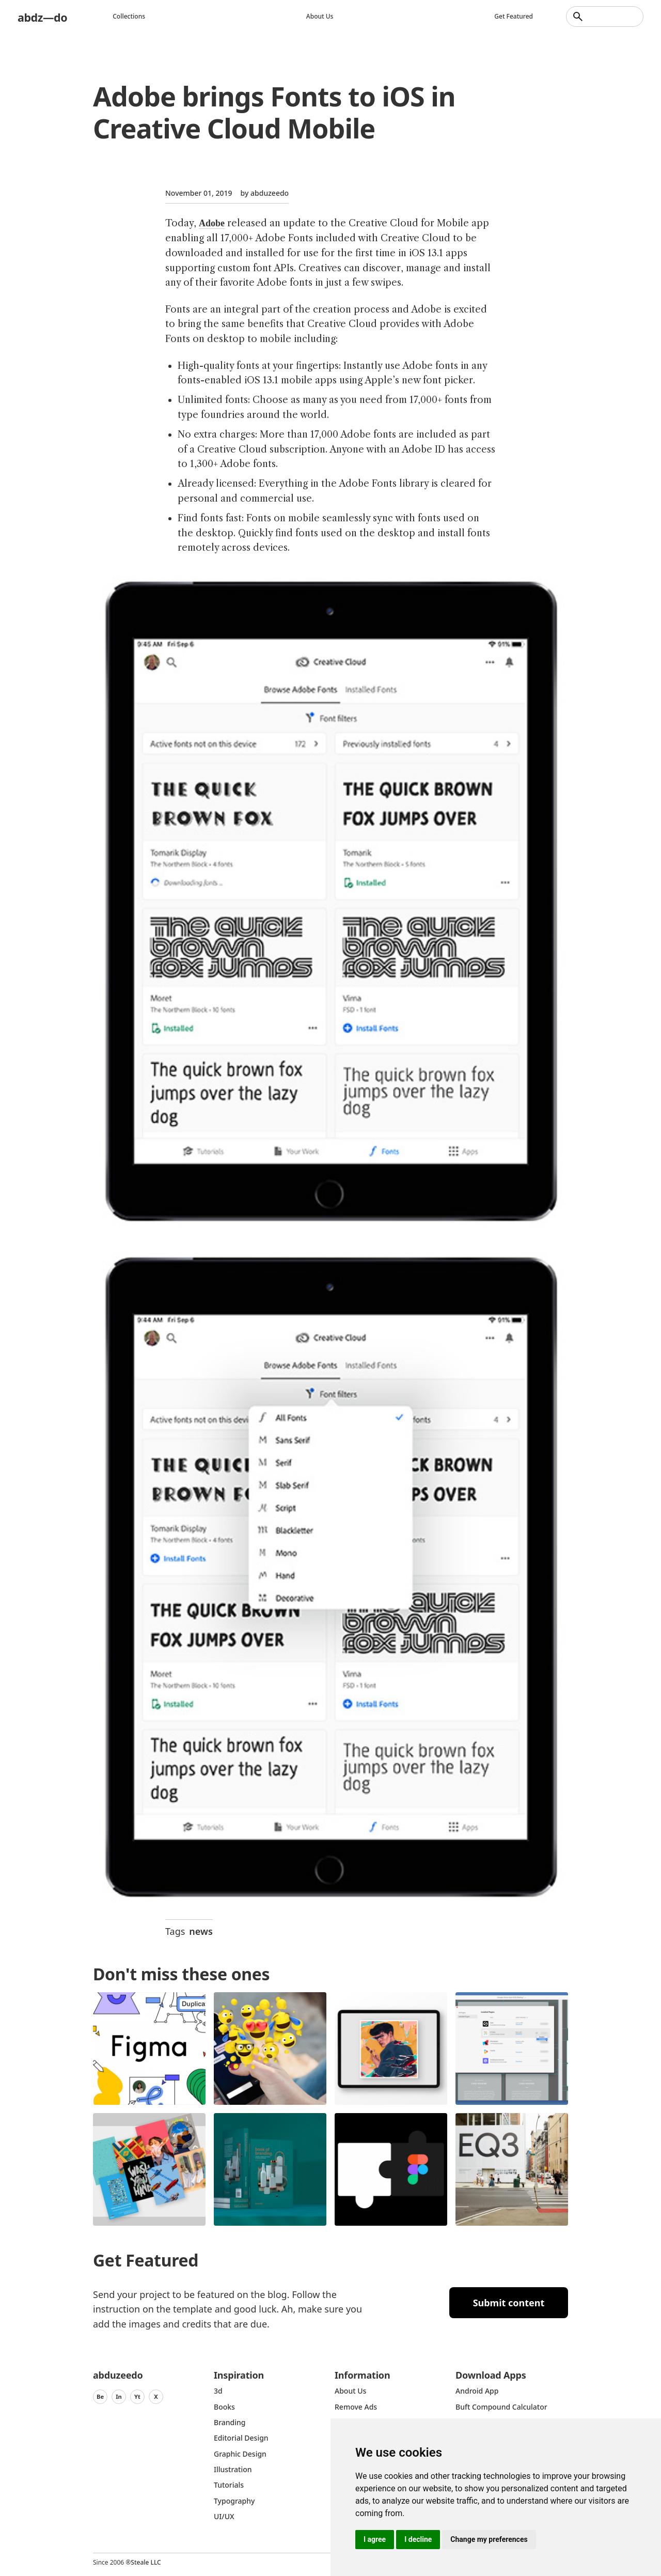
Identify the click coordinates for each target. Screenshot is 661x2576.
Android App (476, 2391)
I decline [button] (418, 2539)
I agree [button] (375, 2539)
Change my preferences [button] (488, 2539)
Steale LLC (146, 2562)
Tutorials (229, 2485)
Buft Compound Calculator (501, 2407)
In (119, 2396)
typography (234, 2501)
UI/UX (224, 2516)
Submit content (509, 2302)
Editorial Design (241, 2438)
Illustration (233, 2469)
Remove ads (356, 2407)
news (200, 1931)
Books (224, 2407)
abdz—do (45, 16)
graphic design (240, 2454)
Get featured (513, 16)
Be (100, 2396)
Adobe (212, 223)
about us (350, 2391)
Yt (137, 2396)
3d (218, 2391)
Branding (230, 2422)
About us (322, 16)
